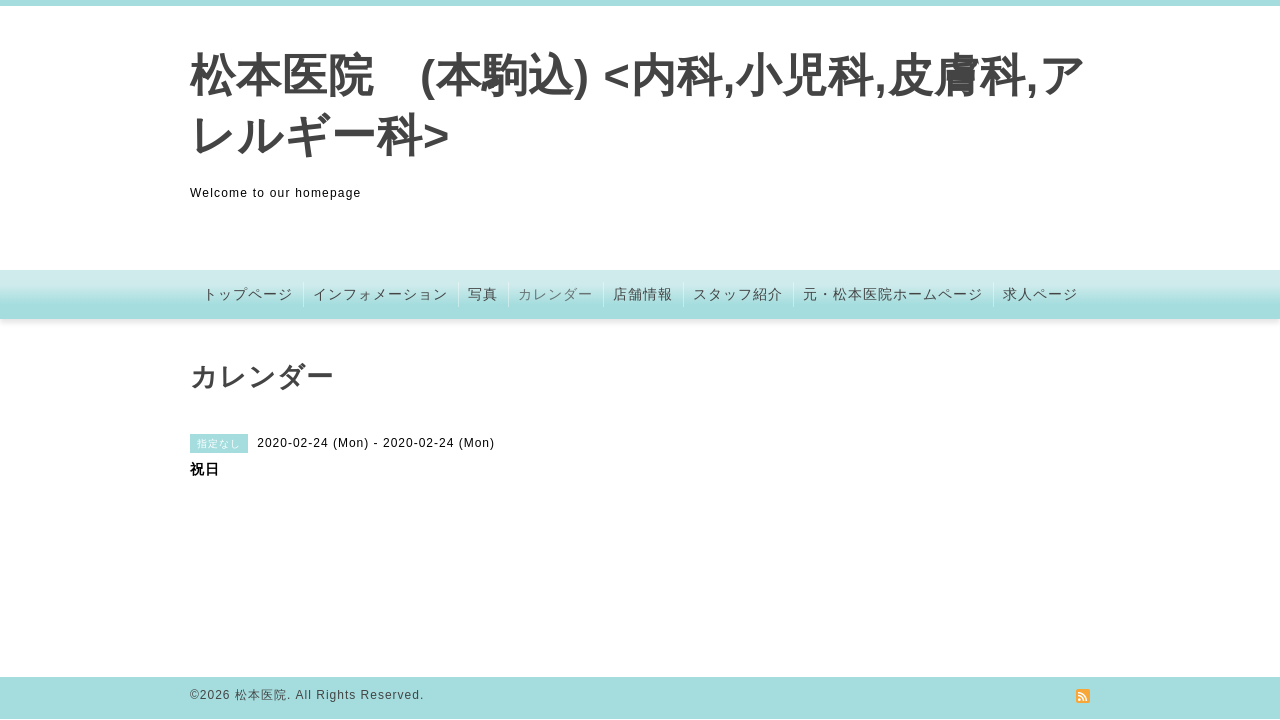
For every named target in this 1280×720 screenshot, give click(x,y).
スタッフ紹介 (738, 294)
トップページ (248, 294)
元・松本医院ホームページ (893, 294)
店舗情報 (643, 294)
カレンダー (555, 294)
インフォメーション (380, 294)
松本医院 (261, 695)
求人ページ (1040, 294)
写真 (483, 294)
